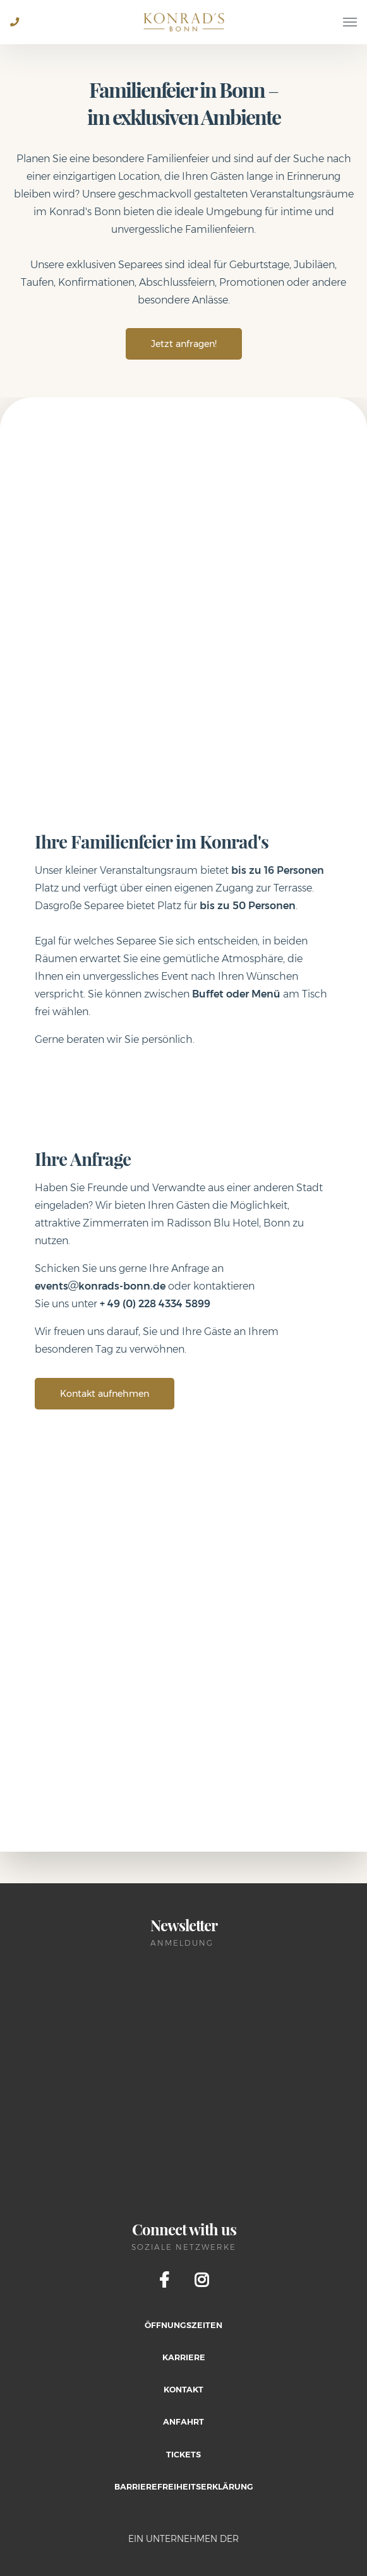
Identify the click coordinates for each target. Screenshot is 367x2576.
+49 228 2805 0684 (19, 31)
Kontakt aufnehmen (104, 1393)
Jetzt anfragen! (184, 344)
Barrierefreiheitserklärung (183, 2486)
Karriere (183, 2357)
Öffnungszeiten (183, 2325)
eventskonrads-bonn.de (100, 1286)
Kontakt (183, 2389)
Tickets (183, 2454)
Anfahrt (183, 2421)
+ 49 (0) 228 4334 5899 (155, 1304)
